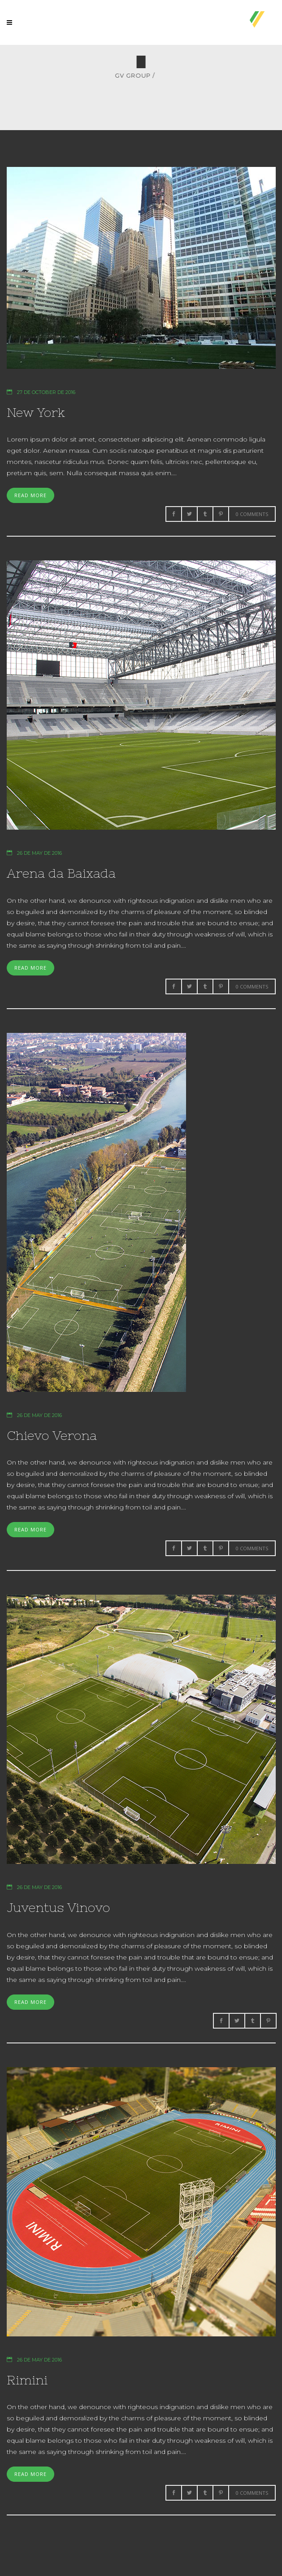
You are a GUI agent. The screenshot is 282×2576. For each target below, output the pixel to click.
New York (36, 412)
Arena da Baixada (61, 873)
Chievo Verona (52, 1435)
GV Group (251, 76)
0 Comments (252, 514)
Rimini (27, 2380)
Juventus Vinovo (58, 1907)
